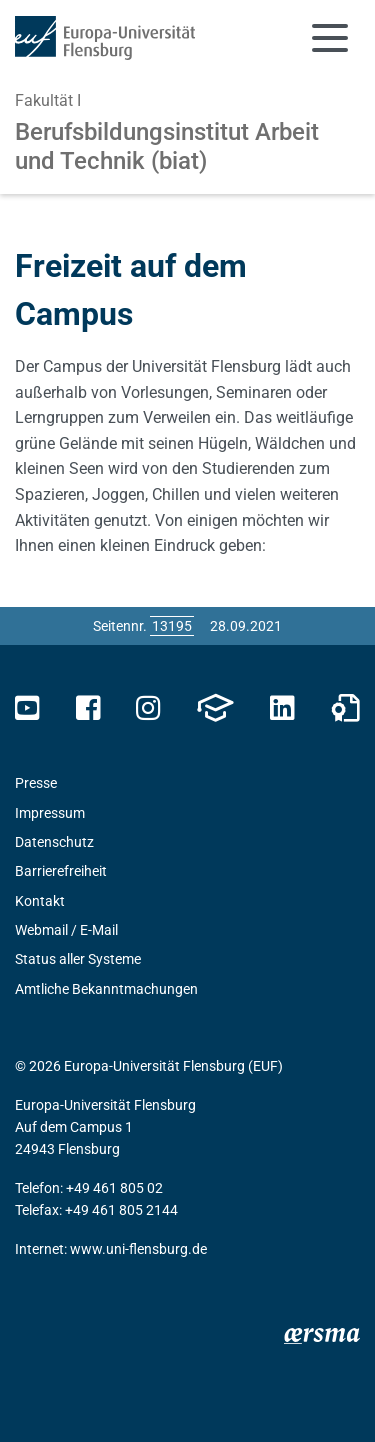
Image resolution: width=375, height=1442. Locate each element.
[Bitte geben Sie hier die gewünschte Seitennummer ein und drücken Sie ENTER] (172, 626)
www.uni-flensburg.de (138, 1249)
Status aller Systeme (78, 959)
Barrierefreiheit (61, 871)
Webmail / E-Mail (66, 930)
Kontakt (40, 901)
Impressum (50, 813)
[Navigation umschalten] (330, 38)
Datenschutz (54, 842)
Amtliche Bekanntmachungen (106, 989)
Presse (36, 783)
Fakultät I (48, 100)
